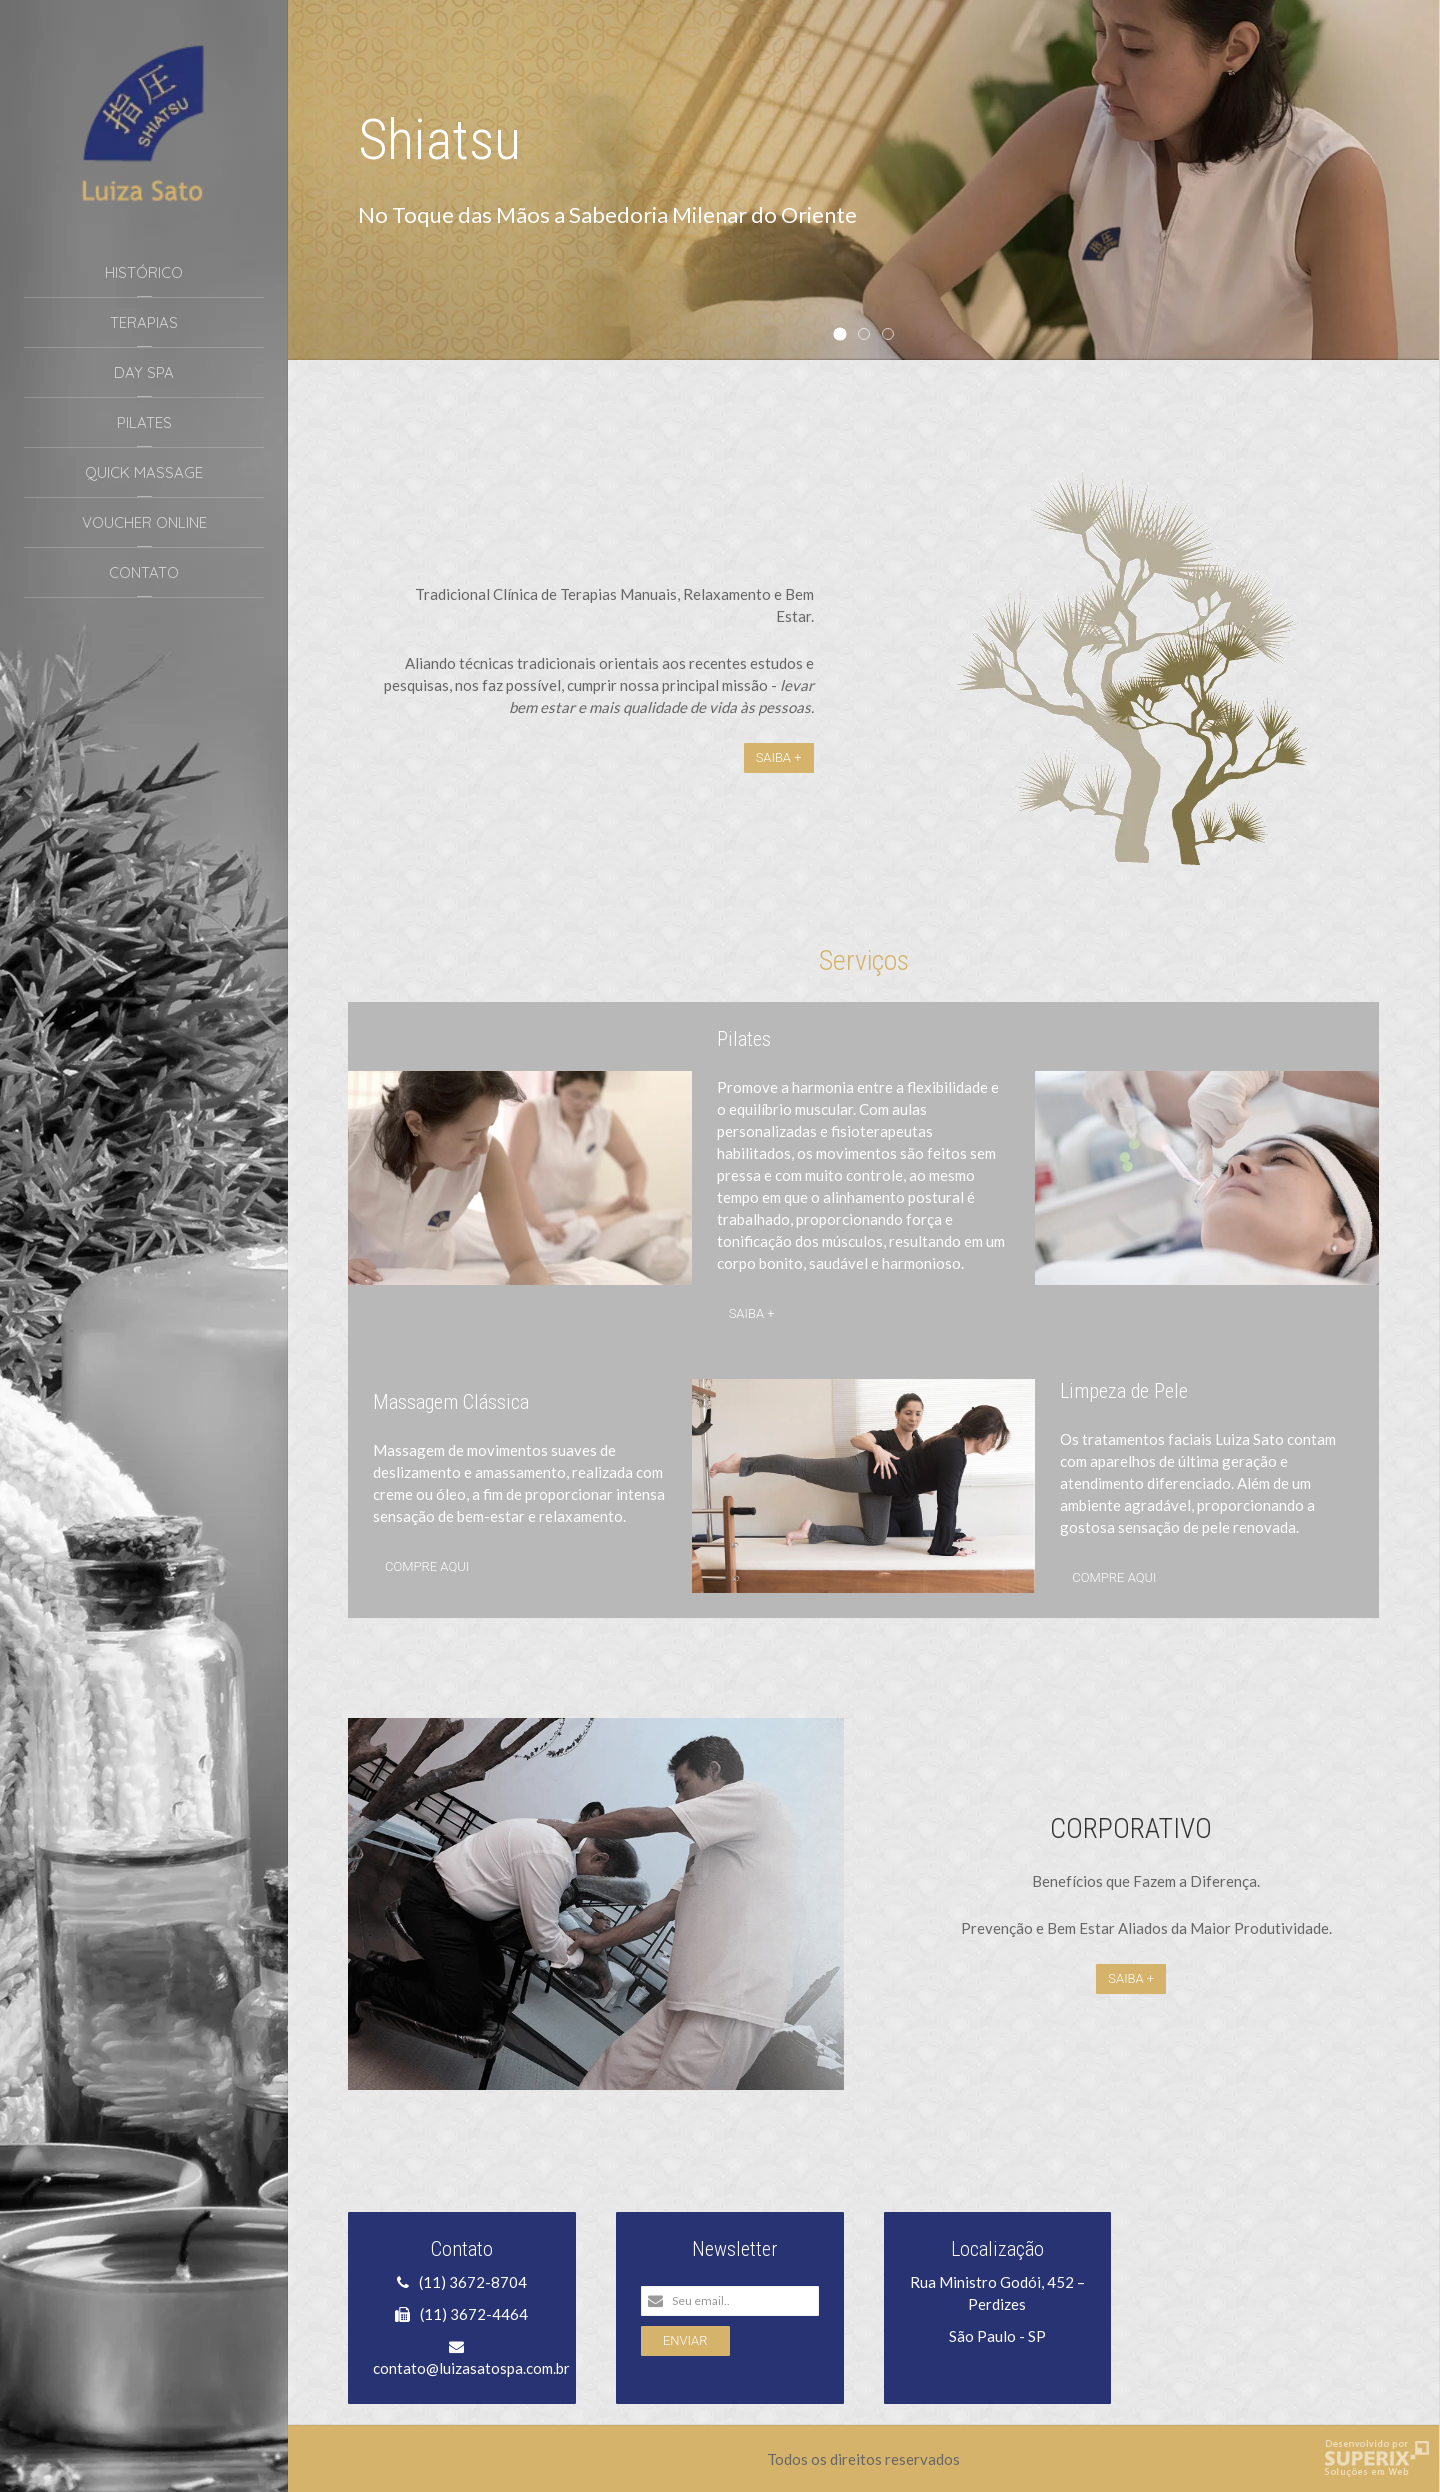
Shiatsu (845, 336)
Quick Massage (144, 472)
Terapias (144, 322)
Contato (144, 572)
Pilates (144, 422)
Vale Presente (869, 335)
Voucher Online (144, 522)
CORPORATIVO (1131, 1828)
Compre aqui (427, 1566)
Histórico (144, 272)
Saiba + (779, 757)
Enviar (685, 2340)
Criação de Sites (1376, 2458)
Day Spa (144, 372)
